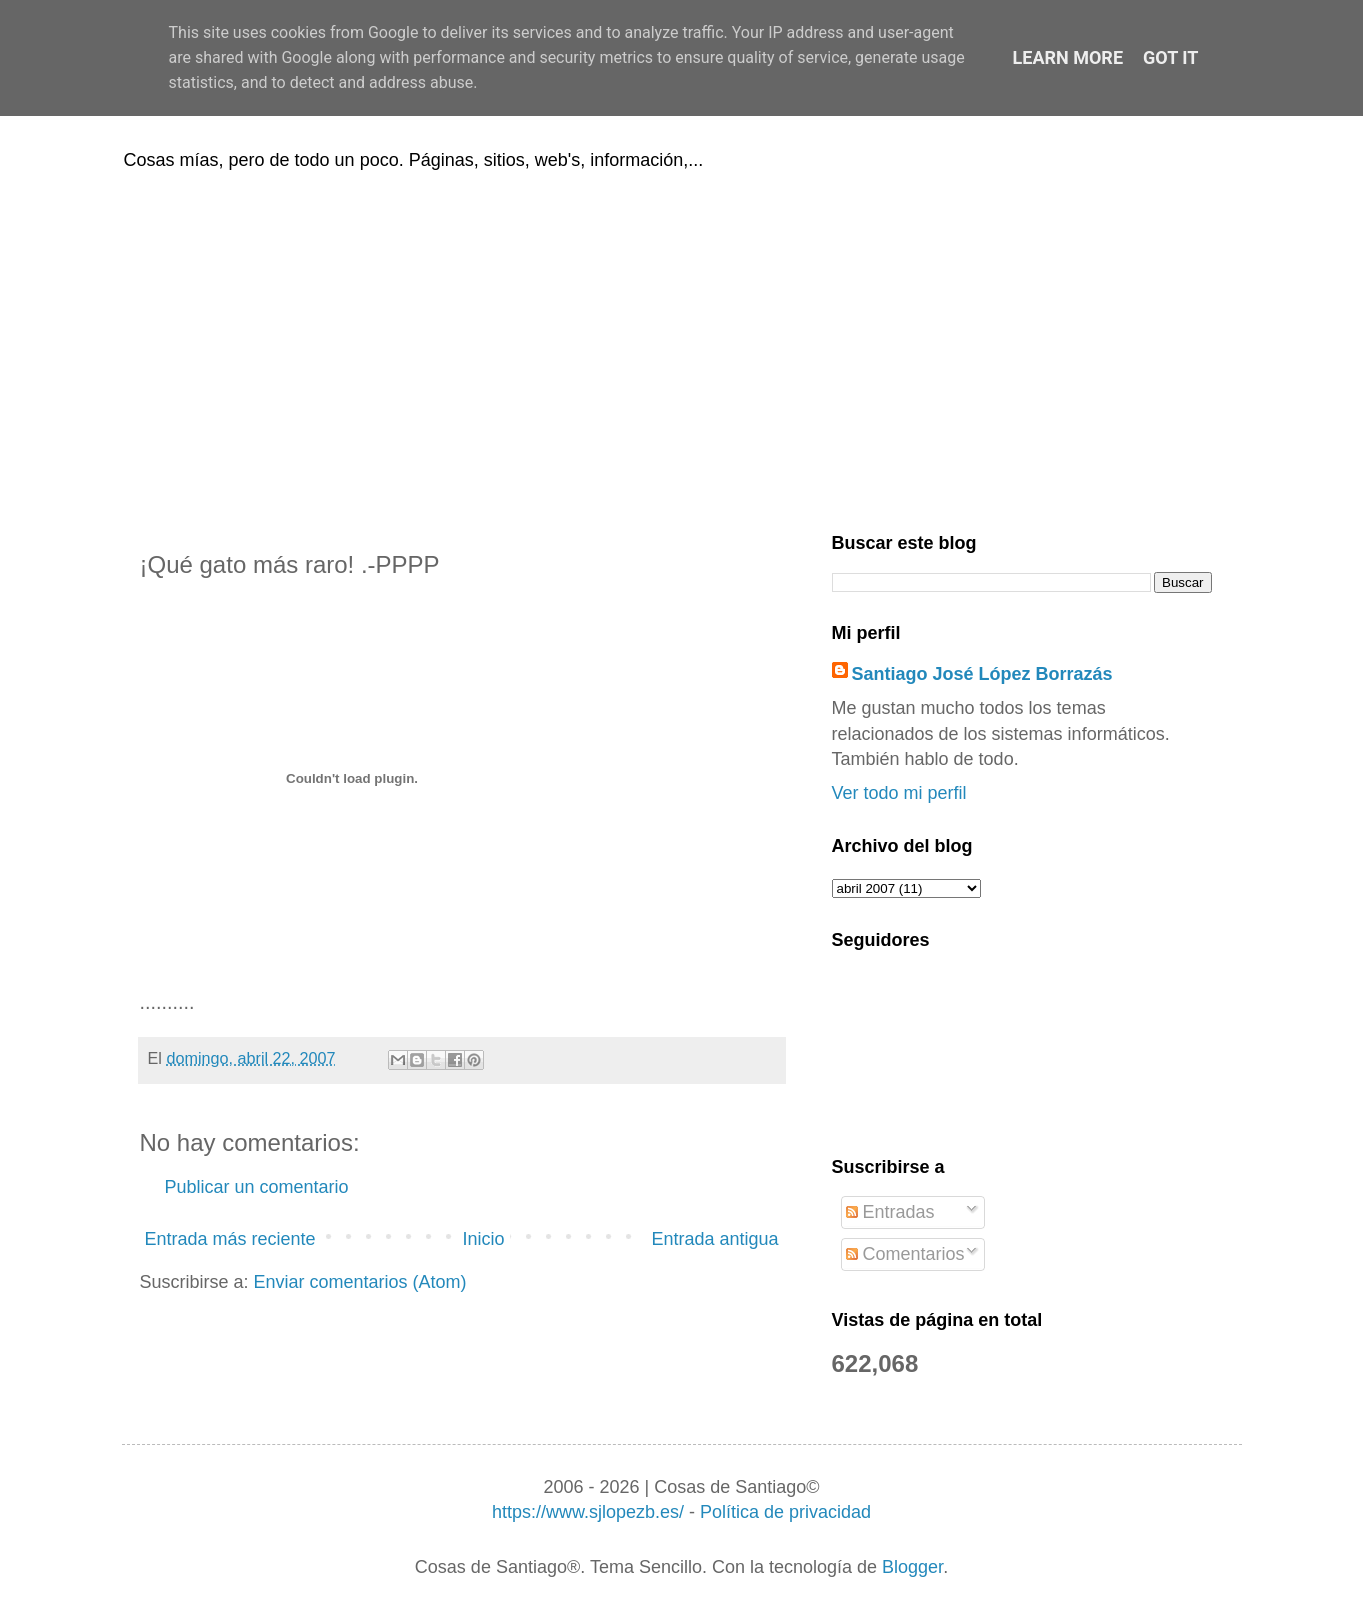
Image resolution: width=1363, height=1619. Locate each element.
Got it (1170, 57)
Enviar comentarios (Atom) (360, 1282)
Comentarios (905, 1254)
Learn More (1068, 57)
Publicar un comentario (257, 1187)
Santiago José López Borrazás (982, 674)
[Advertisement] (682, 348)
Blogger (912, 1567)
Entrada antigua (714, 1239)
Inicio (483, 1239)
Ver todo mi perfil (899, 793)
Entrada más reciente (230, 1239)
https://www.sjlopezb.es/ (588, 1512)
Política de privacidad (785, 1512)
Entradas (890, 1212)
